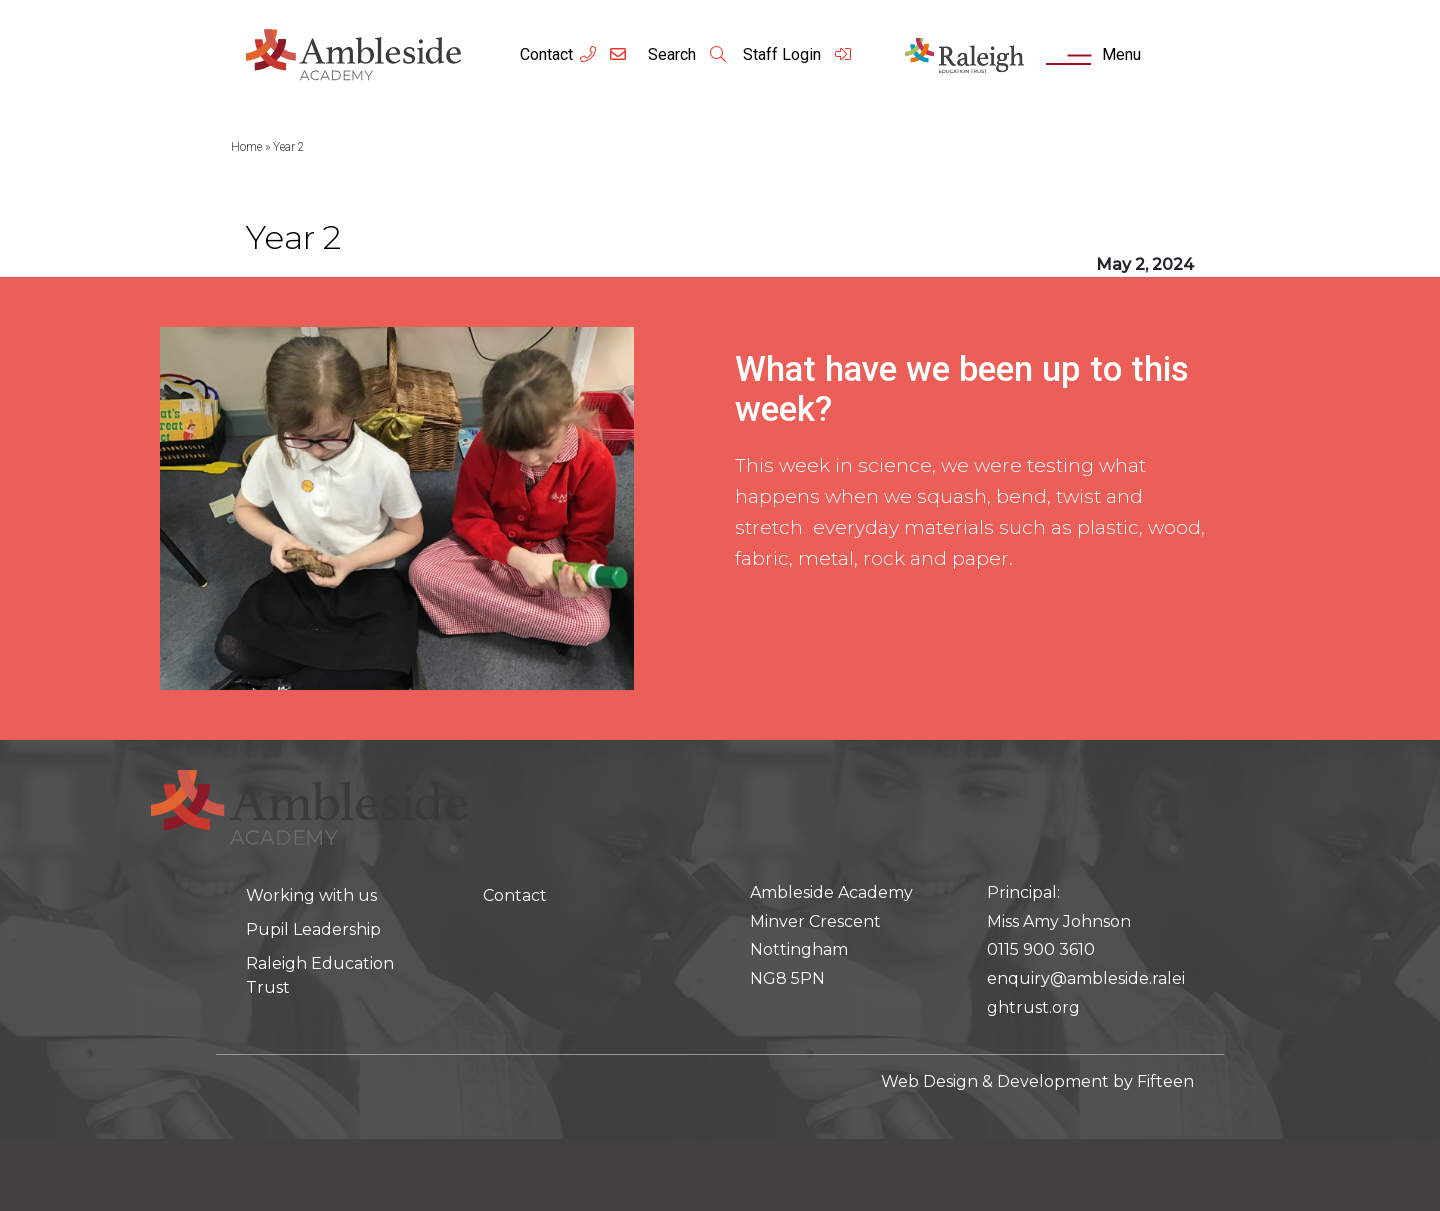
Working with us (311, 895)
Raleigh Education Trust (320, 975)
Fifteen (1165, 1081)
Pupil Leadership (313, 929)
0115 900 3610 (1041, 949)
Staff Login (798, 54)
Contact (546, 54)
